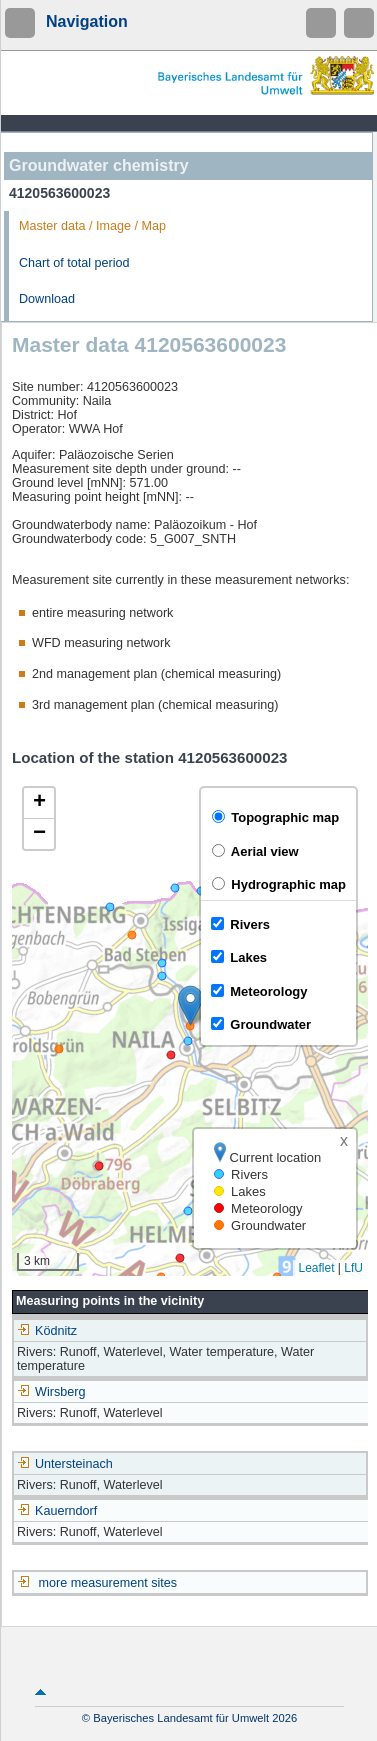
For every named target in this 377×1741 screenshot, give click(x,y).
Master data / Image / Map (92, 226)
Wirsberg (51, 1392)
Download (47, 299)
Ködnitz (47, 1331)
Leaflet (316, 1268)
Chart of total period (74, 263)
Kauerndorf (57, 1511)
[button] (190, 1005)
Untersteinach (65, 1464)
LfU (353, 1268)
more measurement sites (108, 1583)
